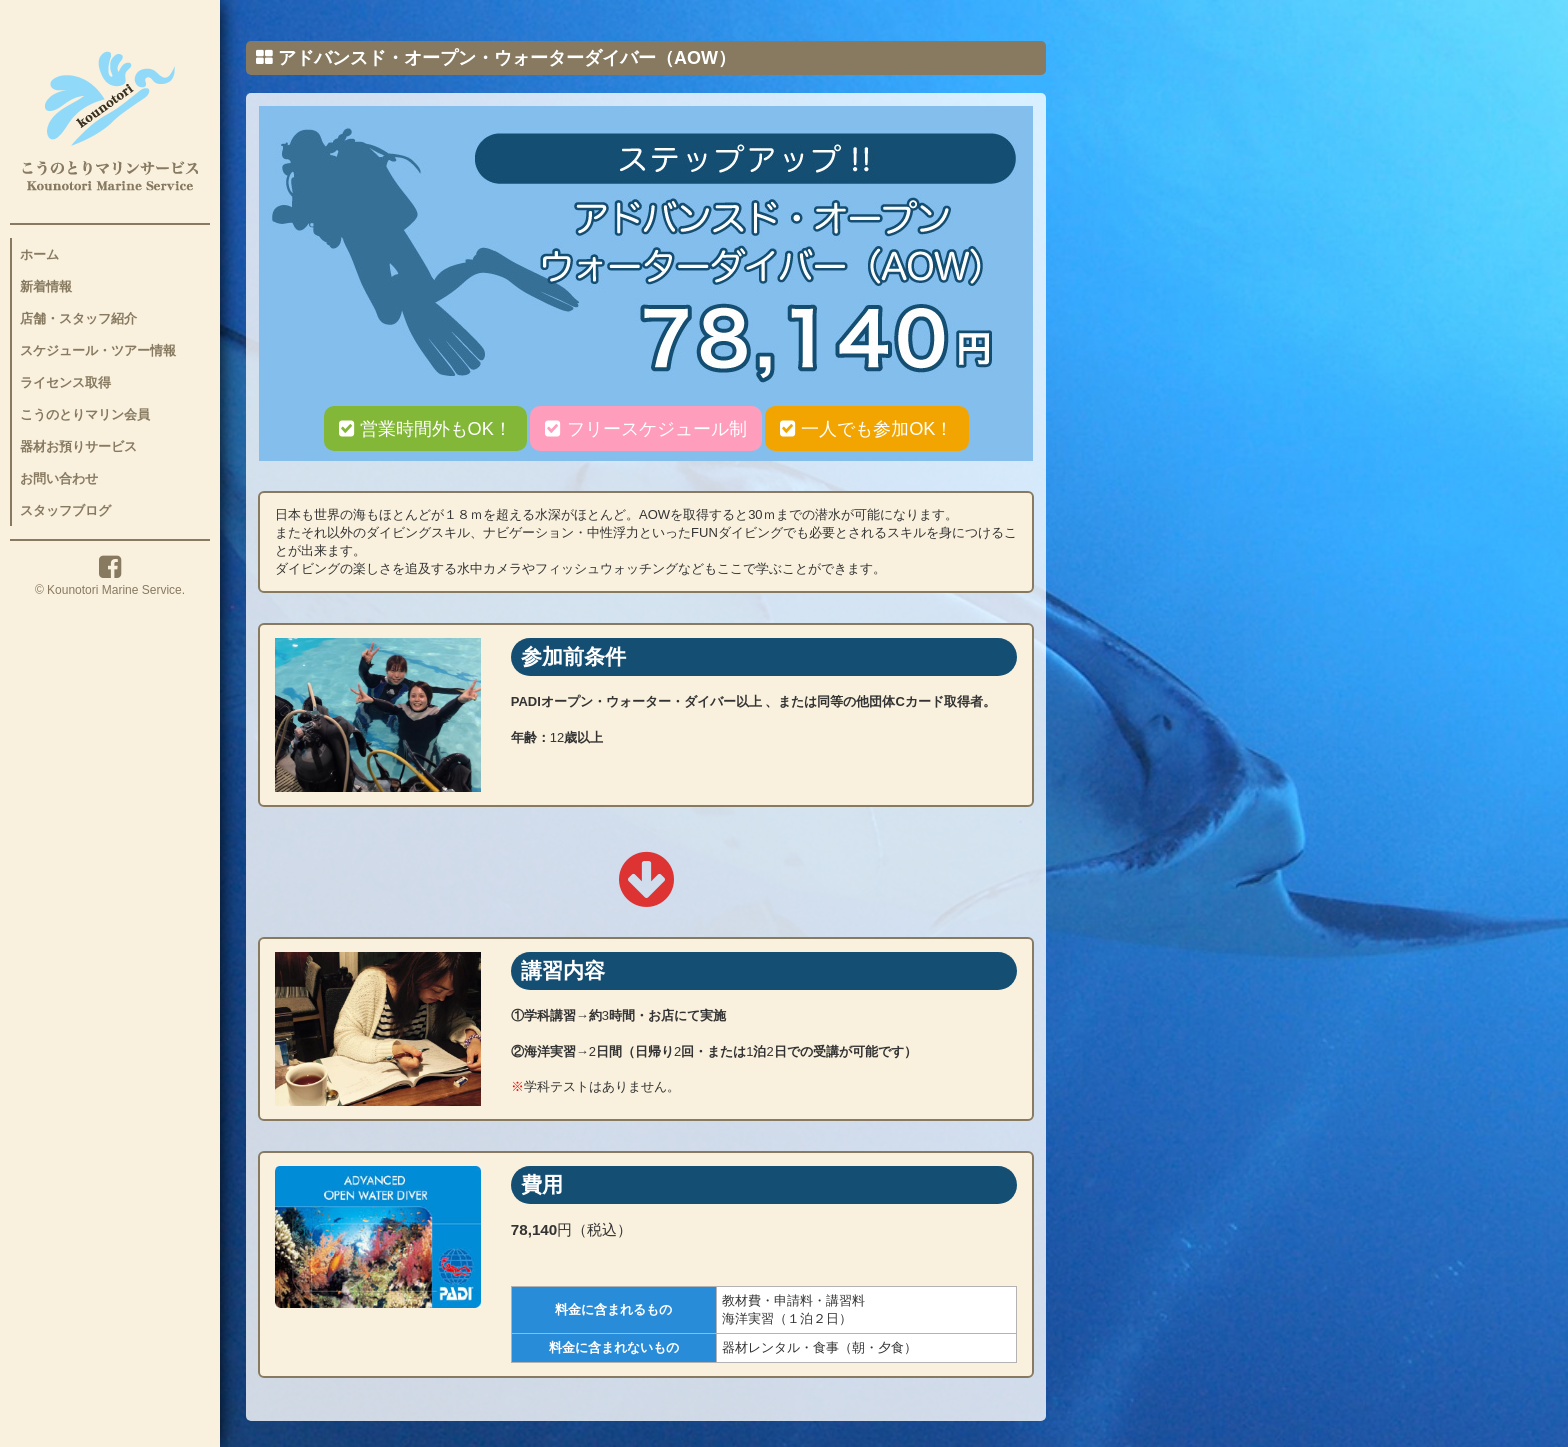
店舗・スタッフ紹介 (78, 318)
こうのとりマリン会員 (85, 414)
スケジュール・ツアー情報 (98, 350)
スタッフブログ (65, 510)
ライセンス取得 (65, 382)
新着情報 (46, 286)
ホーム (39, 254)
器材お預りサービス (78, 446)
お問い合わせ (59, 478)
